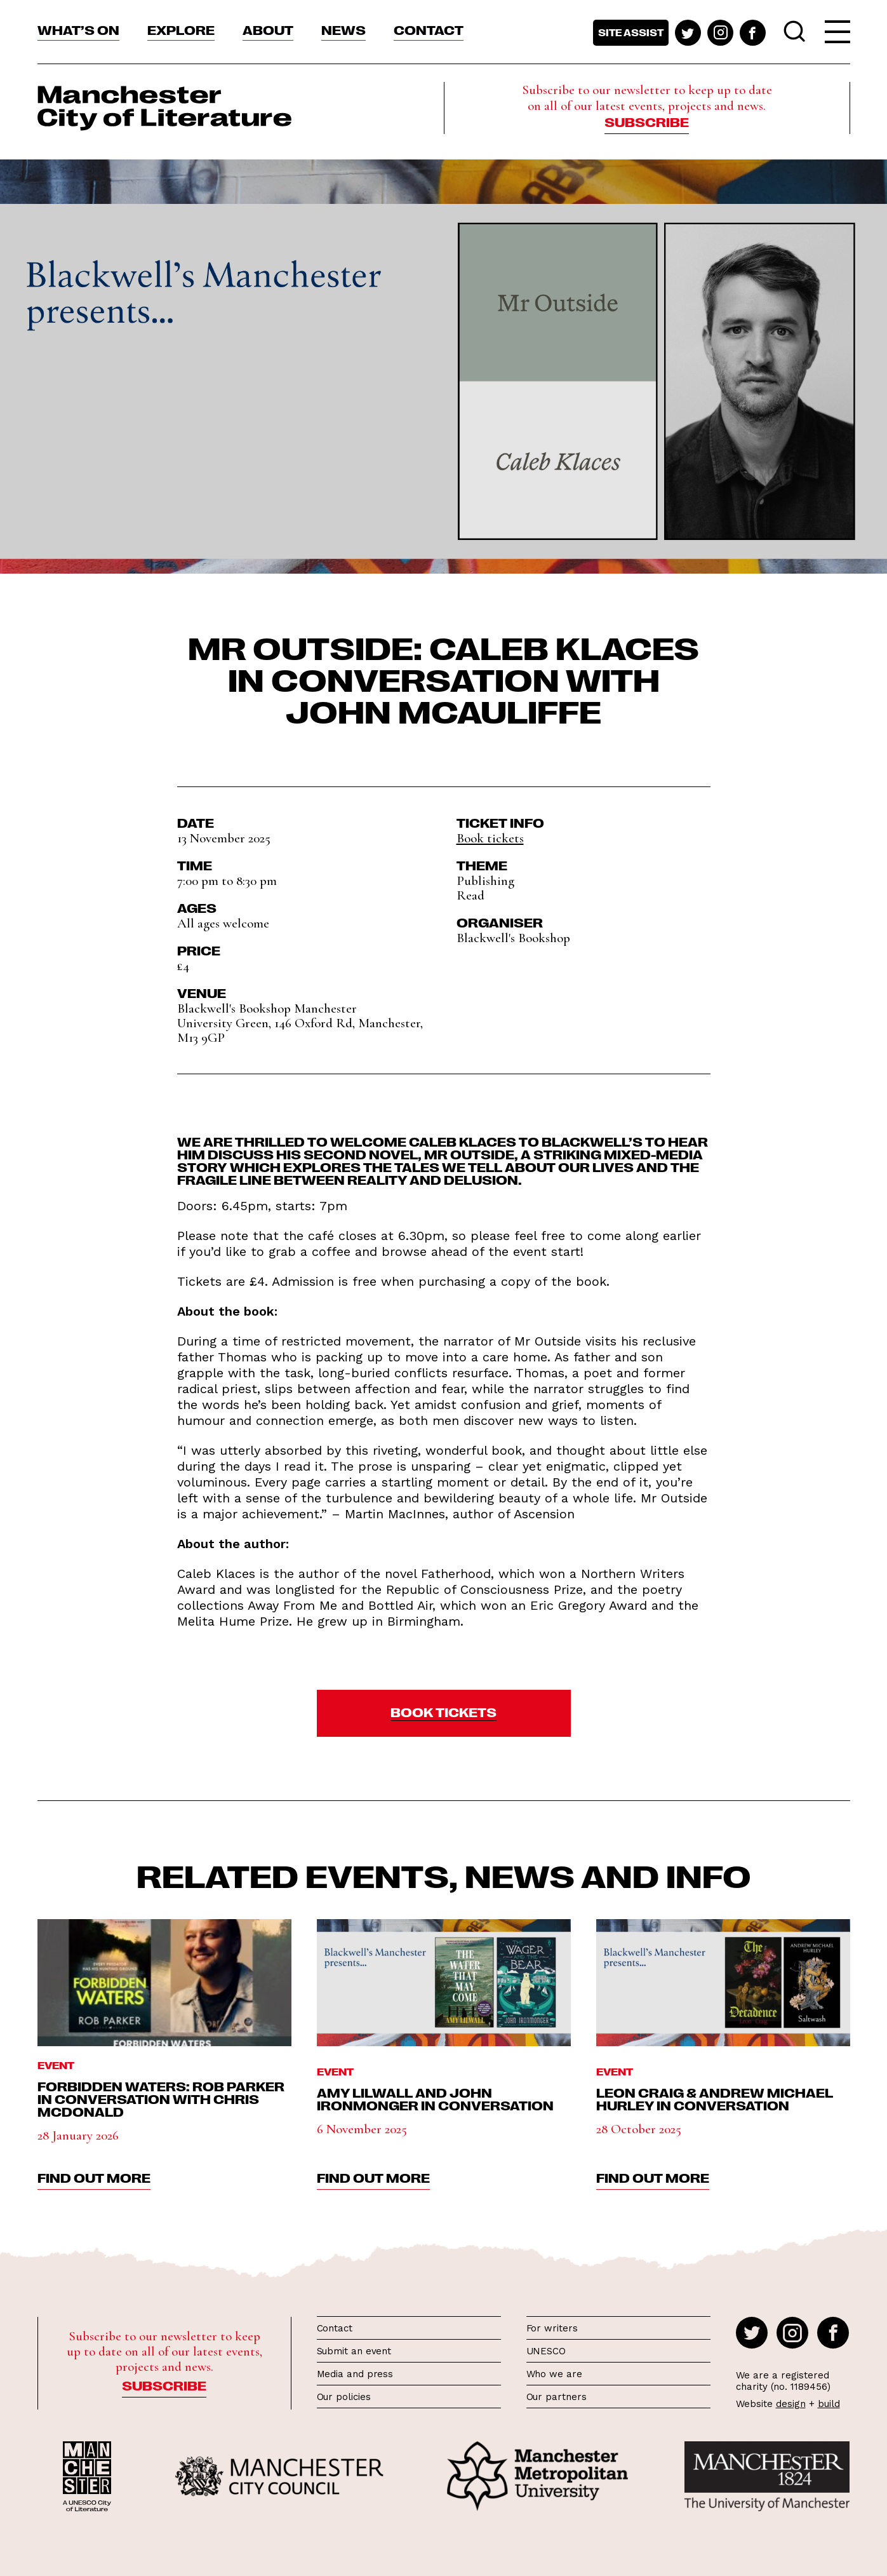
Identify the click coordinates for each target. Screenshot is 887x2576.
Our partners (556, 2397)
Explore (181, 29)
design (791, 2404)
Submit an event (354, 2351)
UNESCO (546, 2351)
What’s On (78, 29)
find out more (93, 2177)
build (829, 2404)
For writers (552, 2328)
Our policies (344, 2397)
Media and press (355, 2374)
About (268, 29)
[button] (444, 1713)
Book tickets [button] (490, 838)
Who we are (554, 2374)
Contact (429, 29)
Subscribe (646, 121)
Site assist (631, 32)
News (343, 29)
